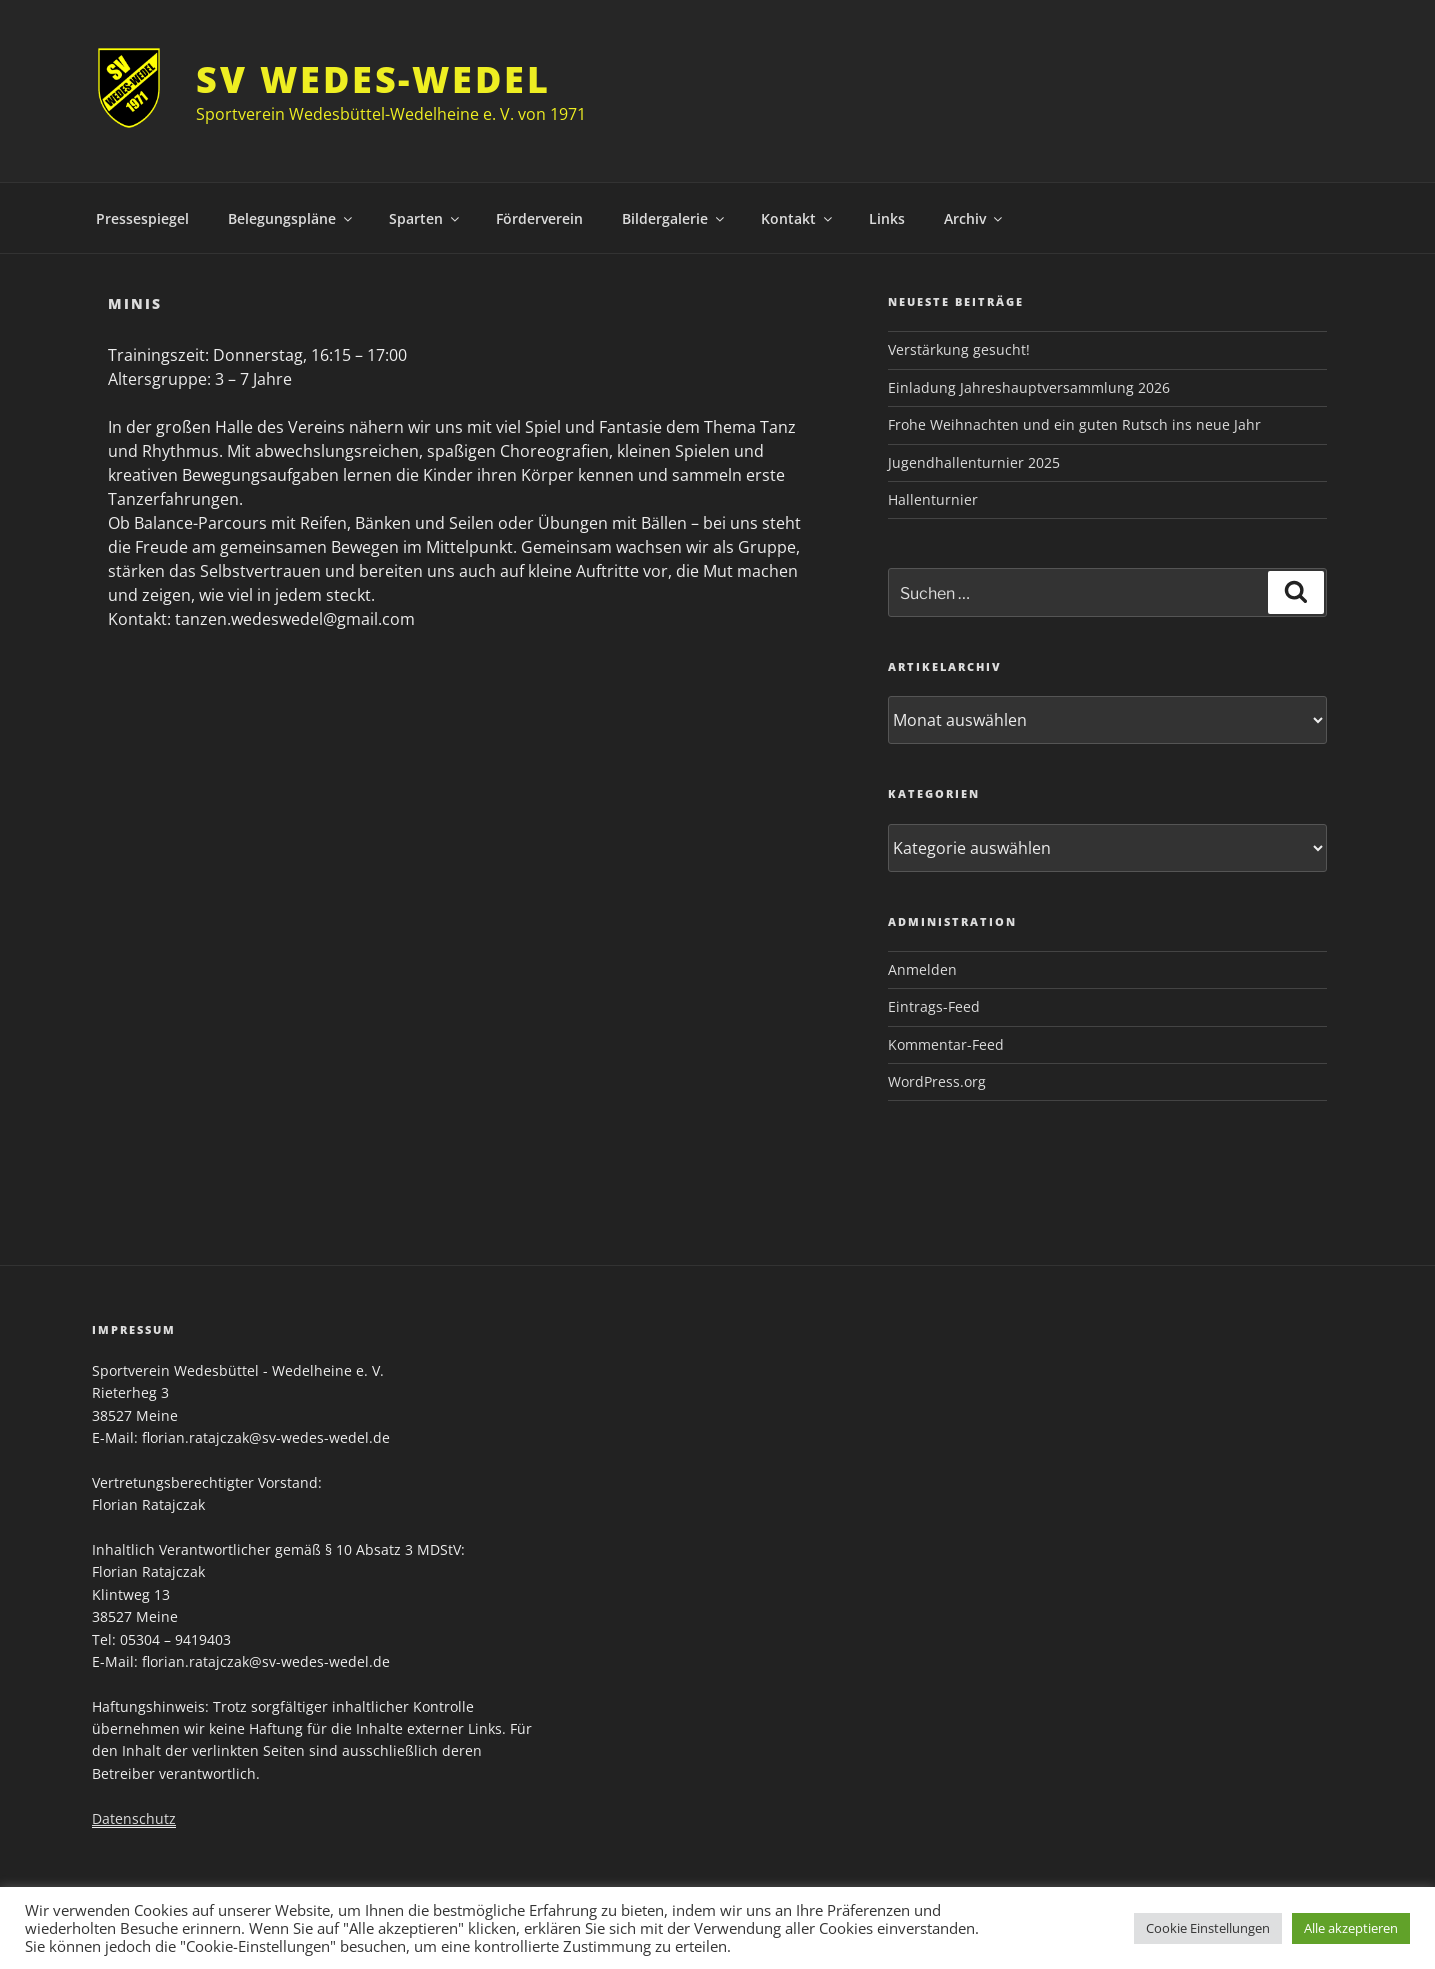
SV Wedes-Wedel (373, 79)
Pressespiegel (142, 218)
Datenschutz (134, 1818)
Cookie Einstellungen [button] (1208, 1928)
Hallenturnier (933, 499)
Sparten (425, 218)
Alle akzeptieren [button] (1351, 1928)
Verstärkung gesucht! (959, 349)
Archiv (974, 218)
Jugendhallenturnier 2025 (974, 462)
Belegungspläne (291, 218)
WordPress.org (937, 1081)
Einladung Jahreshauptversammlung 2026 (1029, 387)
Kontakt (798, 218)
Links (887, 218)
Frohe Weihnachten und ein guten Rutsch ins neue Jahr (1074, 424)
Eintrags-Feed (934, 1006)
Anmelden (922, 969)
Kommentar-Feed (946, 1044)
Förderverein (539, 218)
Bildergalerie (674, 218)
